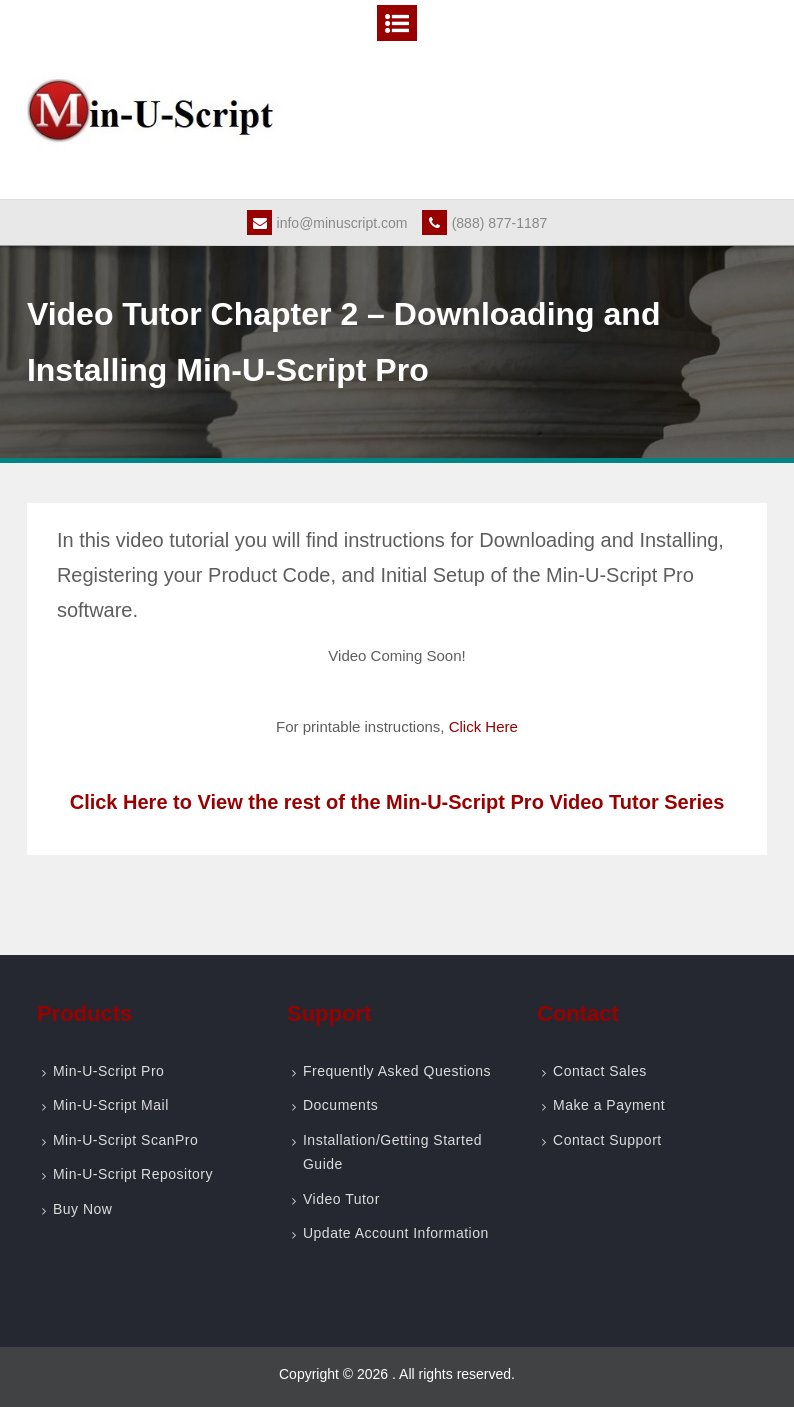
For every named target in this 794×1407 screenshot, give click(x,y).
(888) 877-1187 (485, 223)
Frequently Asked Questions (397, 1071)
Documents (340, 1105)
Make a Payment (609, 1105)
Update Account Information (396, 1233)
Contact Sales (600, 1071)
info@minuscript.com (327, 223)
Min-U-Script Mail (111, 1105)
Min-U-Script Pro (108, 1071)
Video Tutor (341, 1199)
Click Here (483, 726)
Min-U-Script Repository (133, 1174)
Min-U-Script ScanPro (125, 1140)
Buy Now (83, 1209)
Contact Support (607, 1140)
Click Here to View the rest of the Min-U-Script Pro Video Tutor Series (397, 802)
